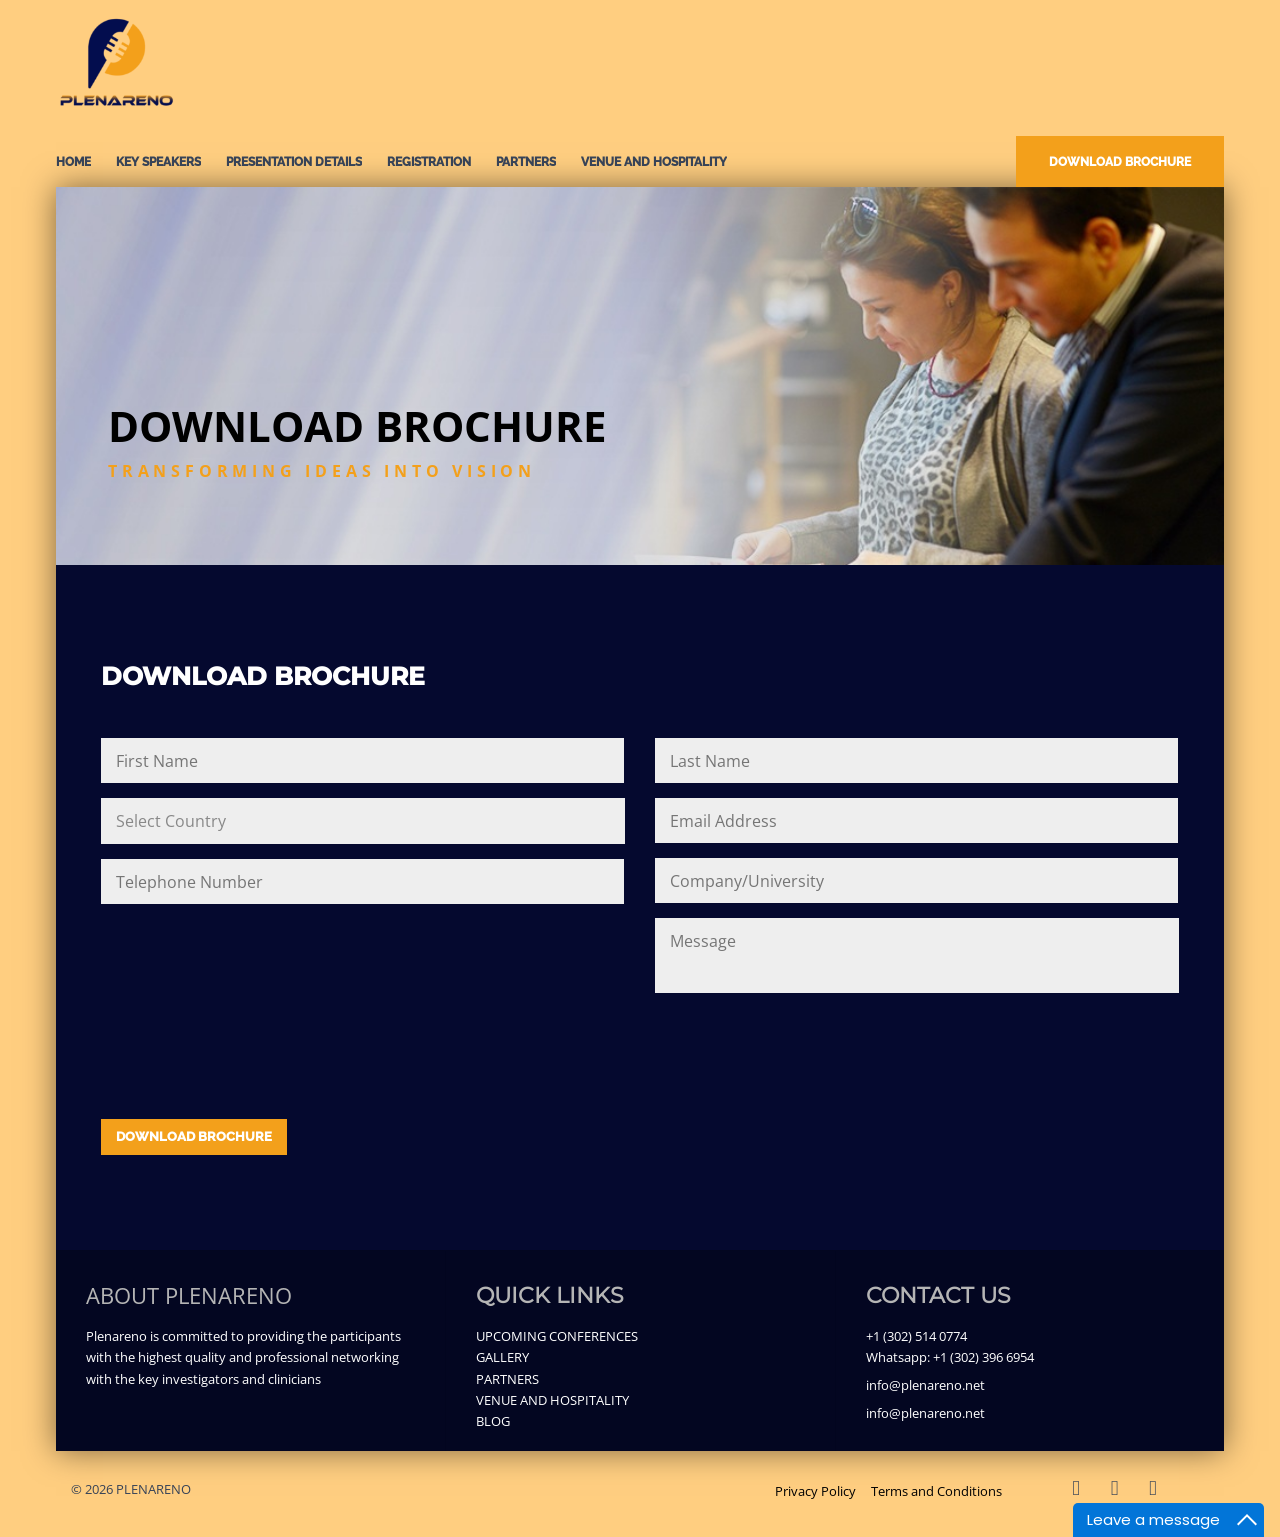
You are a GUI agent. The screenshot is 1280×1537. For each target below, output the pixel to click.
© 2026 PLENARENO (131, 1489)
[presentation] (253, 1047)
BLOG (493, 1421)
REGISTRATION (429, 161)
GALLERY (502, 1357)
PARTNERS (526, 161)
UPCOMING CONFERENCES (557, 1336)
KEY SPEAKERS (158, 161)
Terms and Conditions (936, 1491)
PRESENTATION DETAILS (294, 161)
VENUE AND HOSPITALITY (654, 161)
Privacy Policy (815, 1491)
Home (73, 161)
